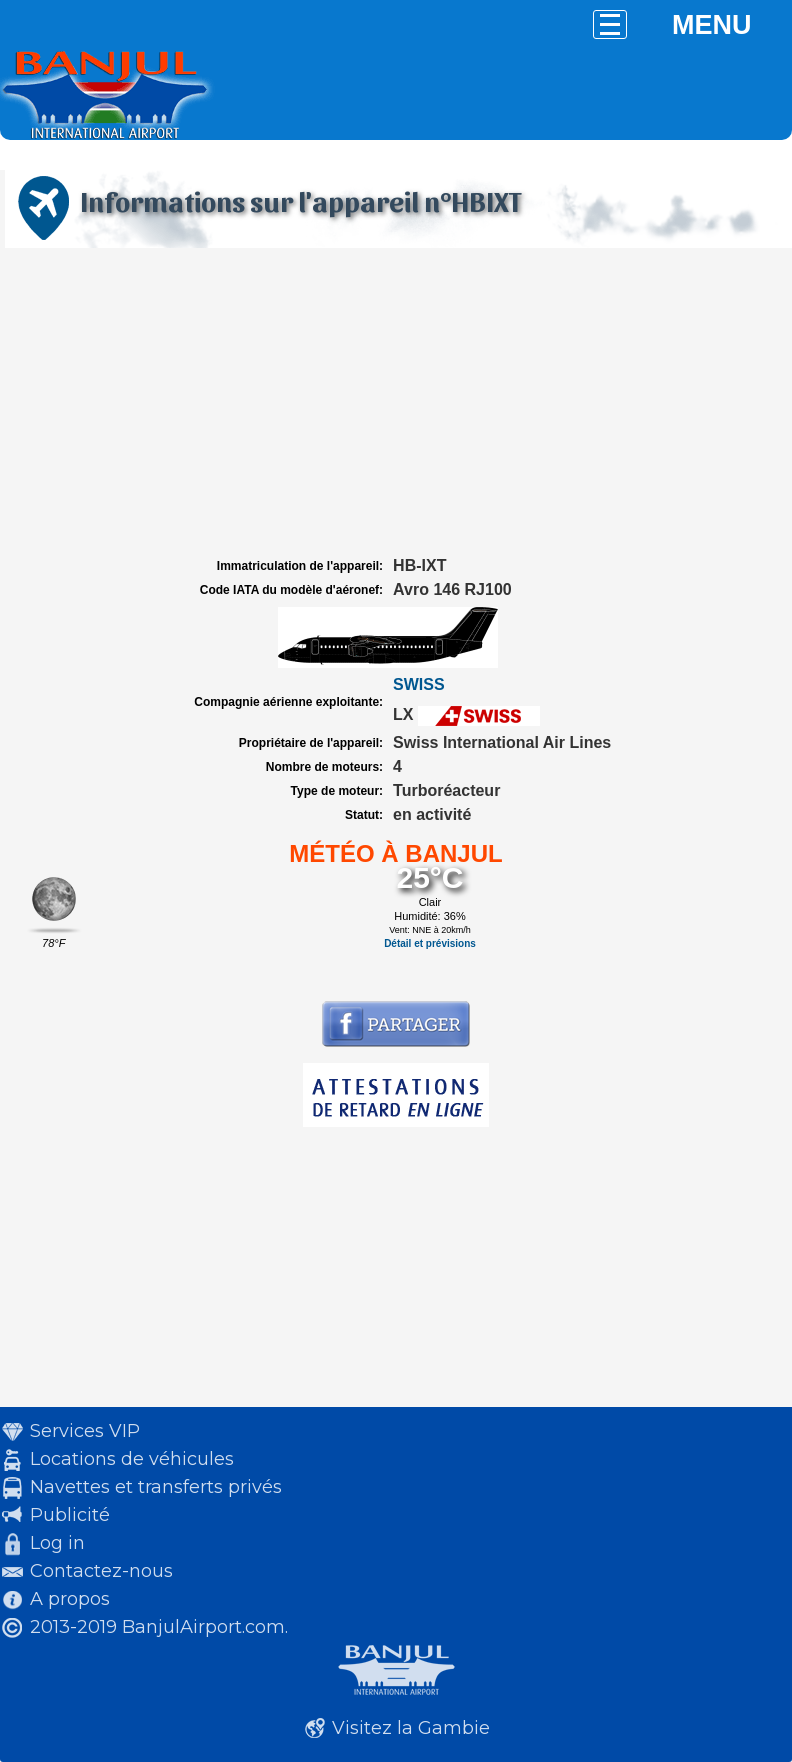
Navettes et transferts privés (156, 1487)
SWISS (419, 684)
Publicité (70, 1515)
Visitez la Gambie (411, 1728)
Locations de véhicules (132, 1459)
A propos (70, 1599)
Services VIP (85, 1431)
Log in (57, 1543)
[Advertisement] (396, 403)
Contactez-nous (101, 1571)
